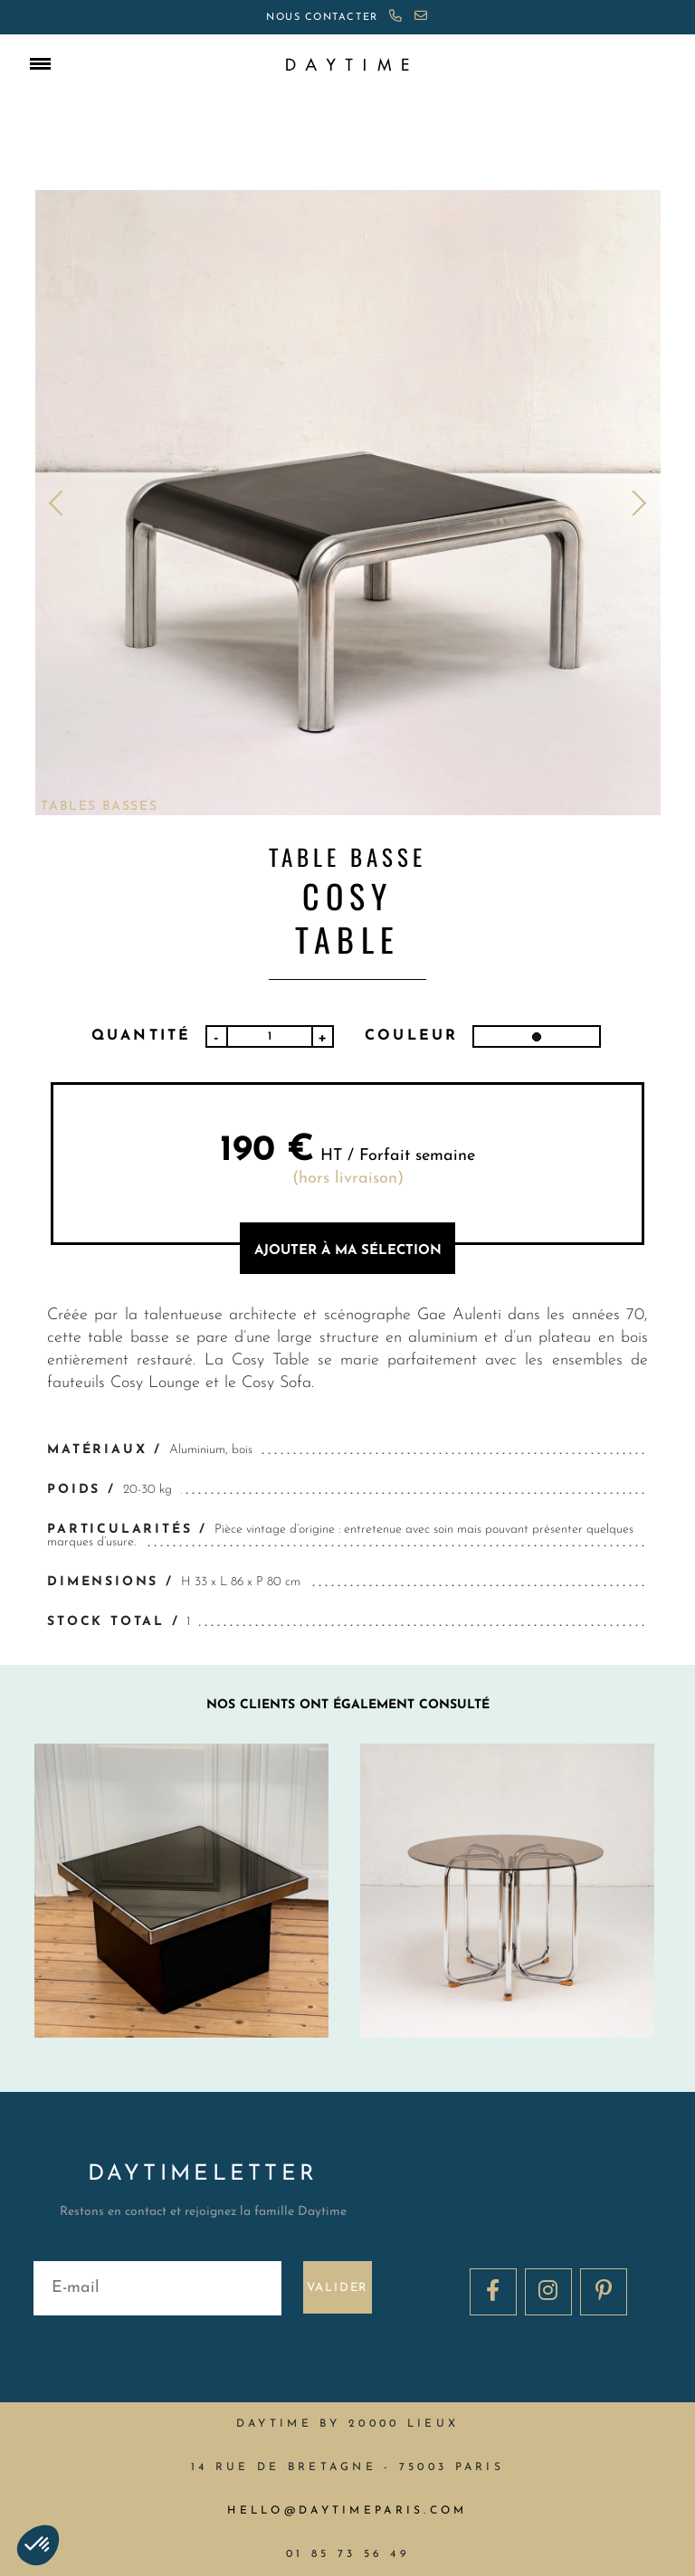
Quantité (141, 1036)
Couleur (411, 1036)
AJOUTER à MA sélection (348, 1251)
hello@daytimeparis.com (347, 2510)
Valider (338, 2288)
